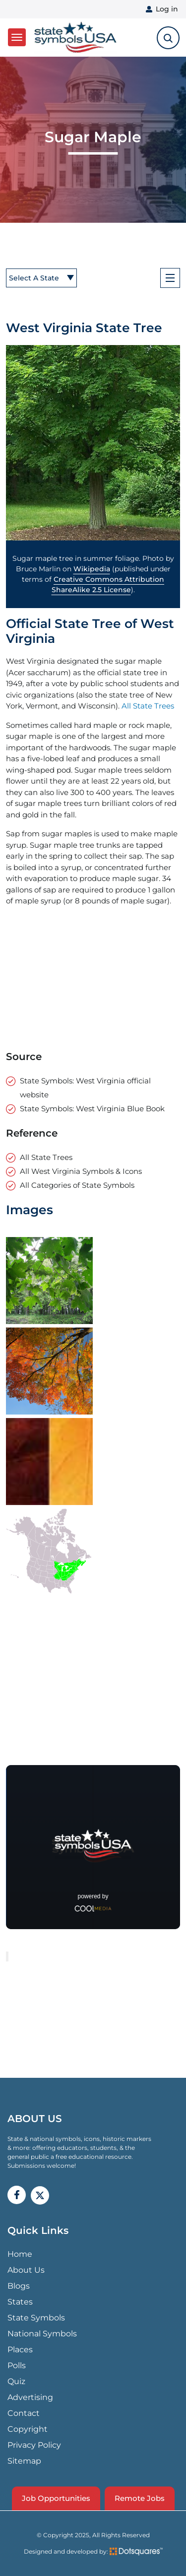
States (20, 2302)
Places (20, 2349)
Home (19, 2254)
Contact (23, 2413)
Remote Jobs (140, 2498)
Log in (167, 8)
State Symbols (36, 2317)
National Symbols (42, 2333)
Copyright (27, 2429)
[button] (93, 442)
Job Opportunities (56, 2498)
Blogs (18, 2286)
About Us (26, 2270)
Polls (16, 2365)
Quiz (16, 2381)
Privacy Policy (34, 2445)
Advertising (30, 2397)
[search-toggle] (168, 37)
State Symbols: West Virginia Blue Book (92, 1108)
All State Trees (148, 706)
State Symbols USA (75, 37)
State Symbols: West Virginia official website (85, 1087)
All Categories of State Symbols (77, 1185)
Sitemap (24, 2461)
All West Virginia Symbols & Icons (81, 1171)
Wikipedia (91, 568)
